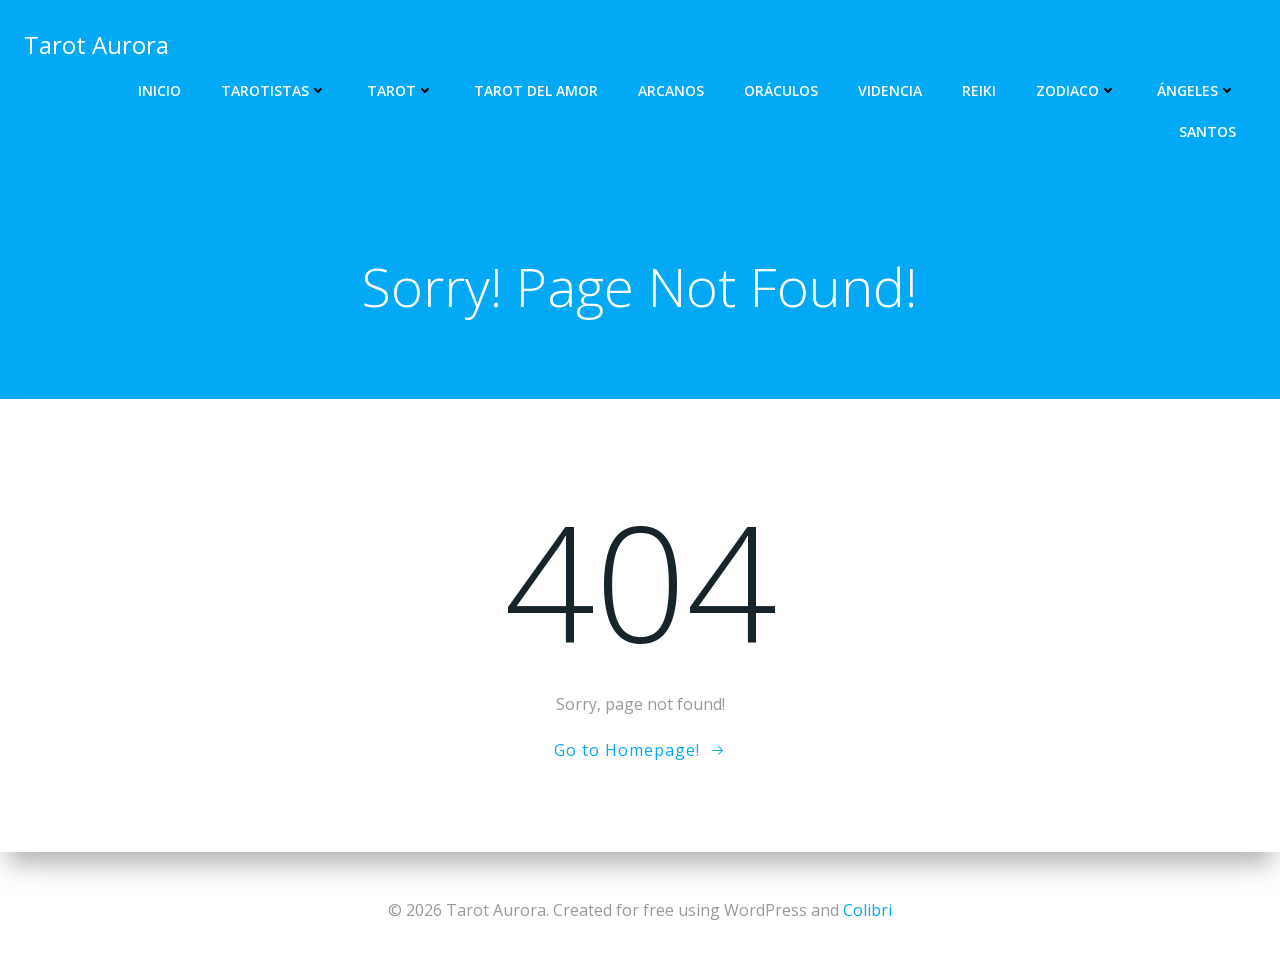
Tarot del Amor (536, 90)
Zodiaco (1076, 90)
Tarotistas (274, 90)
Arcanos (671, 90)
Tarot (400, 90)
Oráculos (781, 90)
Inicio (159, 90)
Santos (1207, 131)
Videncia (890, 90)
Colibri (867, 910)
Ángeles (1196, 90)
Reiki (979, 90)
